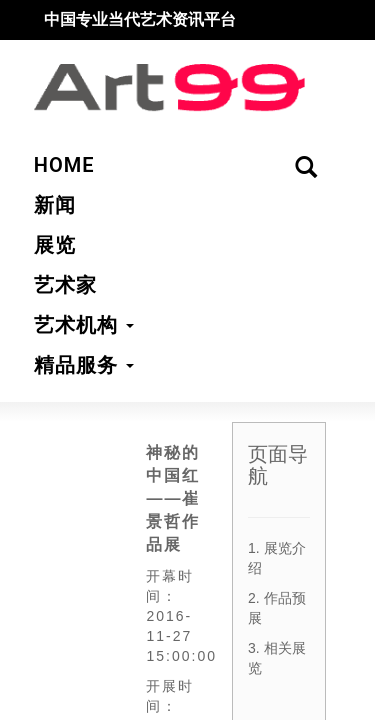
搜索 (333, 31)
